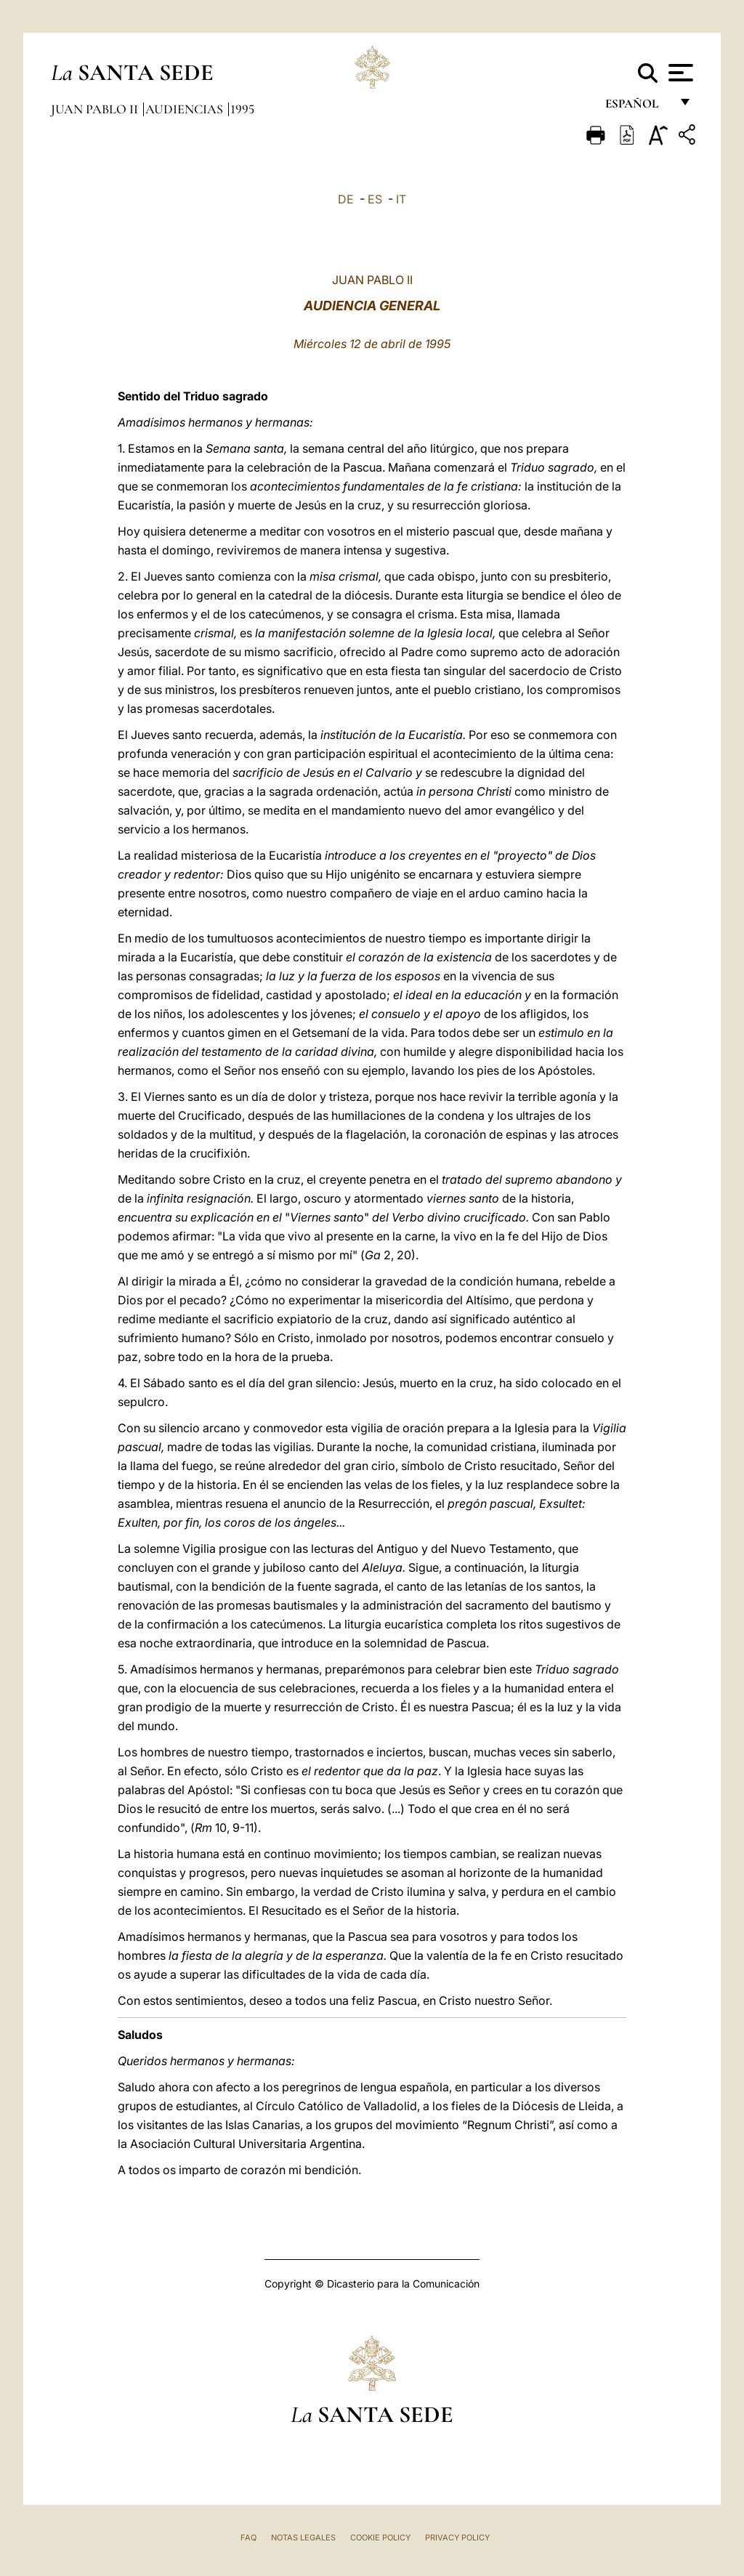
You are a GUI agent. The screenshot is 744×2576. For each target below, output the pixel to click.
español (637, 107)
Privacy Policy (457, 2537)
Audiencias (185, 109)
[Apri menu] (679, 72)
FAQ (248, 2537)
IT (401, 199)
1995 (242, 109)
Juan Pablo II (96, 109)
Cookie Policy (380, 2537)
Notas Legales (303, 2537)
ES (375, 199)
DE (346, 199)
